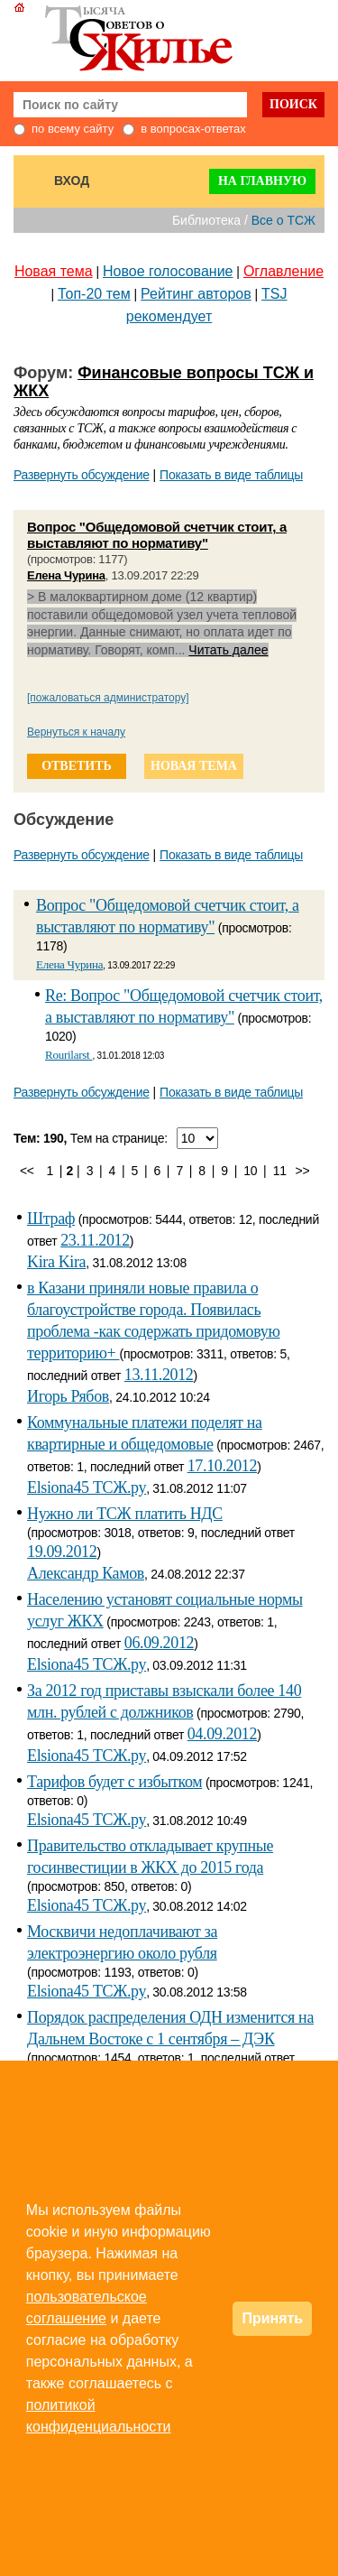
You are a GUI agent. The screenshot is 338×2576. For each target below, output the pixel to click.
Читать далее (228, 650)
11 (280, 1170)
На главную (262, 181)
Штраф (51, 1218)
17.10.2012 (222, 1466)
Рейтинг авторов (196, 293)
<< (27, 1170)
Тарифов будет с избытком (114, 1782)
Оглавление (283, 271)
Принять (272, 2318)
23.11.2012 (95, 1240)
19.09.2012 (61, 1552)
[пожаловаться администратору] (108, 697)
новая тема (194, 766)
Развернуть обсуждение (82, 475)
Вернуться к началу (76, 732)
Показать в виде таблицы (231, 475)
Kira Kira (56, 1262)
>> (303, 1170)
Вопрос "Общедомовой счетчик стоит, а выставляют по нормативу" (157, 535)
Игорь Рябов (68, 1396)
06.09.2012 (159, 1643)
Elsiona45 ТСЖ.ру (86, 1487)
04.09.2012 (222, 1734)
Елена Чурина (66, 575)
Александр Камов (85, 1573)
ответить (76, 766)
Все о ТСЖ (283, 220)
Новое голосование (168, 271)
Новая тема (53, 271)
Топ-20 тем (94, 293)
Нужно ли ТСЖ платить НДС (125, 1514)
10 (250, 1170)
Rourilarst (68, 1054)
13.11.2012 (159, 1375)
